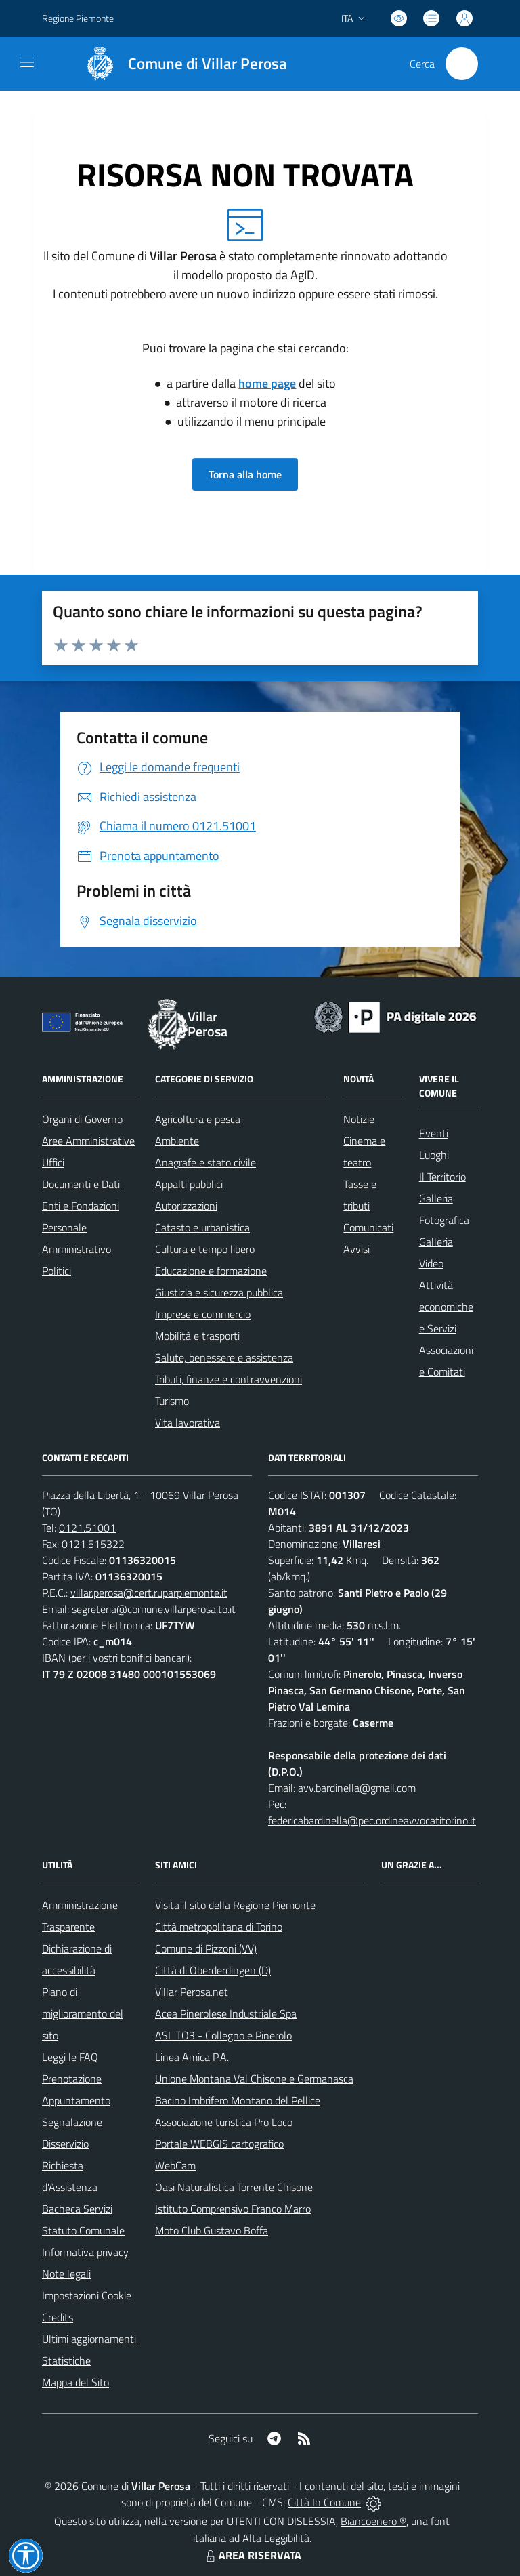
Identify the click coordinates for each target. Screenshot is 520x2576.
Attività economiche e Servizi (446, 1306)
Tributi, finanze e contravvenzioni (228, 1379)
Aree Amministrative (88, 1140)
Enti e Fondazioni (80, 1206)
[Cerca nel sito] (462, 63)
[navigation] (27, 62)
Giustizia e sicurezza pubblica (219, 1292)
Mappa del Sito (75, 2382)
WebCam (175, 2165)
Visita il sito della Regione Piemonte (235, 1905)
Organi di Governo (82, 1119)
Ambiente (177, 1140)
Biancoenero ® (373, 2521)
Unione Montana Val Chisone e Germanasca (254, 2078)
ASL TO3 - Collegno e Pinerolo (223, 2035)
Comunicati (368, 1227)
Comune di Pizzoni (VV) (206, 1948)
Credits (57, 2317)
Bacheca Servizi (77, 2209)
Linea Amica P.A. (192, 2057)
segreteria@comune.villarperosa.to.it (154, 1609)
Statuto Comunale (83, 2230)
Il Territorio (442, 1176)
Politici (56, 1271)
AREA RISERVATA (251, 2555)
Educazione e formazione (211, 1271)
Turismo (172, 1401)
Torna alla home (245, 474)
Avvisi (356, 1249)
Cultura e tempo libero (205, 1249)
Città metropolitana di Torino (218, 1927)
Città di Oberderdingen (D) (213, 1970)
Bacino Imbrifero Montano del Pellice (237, 2100)
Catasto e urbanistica (202, 1227)
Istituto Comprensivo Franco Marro (233, 2209)
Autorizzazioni (186, 1206)
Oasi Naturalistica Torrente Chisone (234, 2187)
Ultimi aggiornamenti (89, 2339)
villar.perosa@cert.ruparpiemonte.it (149, 1593)
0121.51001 (87, 1527)
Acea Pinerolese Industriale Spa (226, 2013)
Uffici (53, 1162)
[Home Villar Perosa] (179, 64)
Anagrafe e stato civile (205, 1162)
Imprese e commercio (203, 1314)
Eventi (433, 1133)
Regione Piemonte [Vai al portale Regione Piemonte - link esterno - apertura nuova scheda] (78, 18)
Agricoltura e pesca (197, 1119)
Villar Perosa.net (191, 1992)
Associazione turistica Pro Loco (223, 2122)
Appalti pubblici (189, 1184)
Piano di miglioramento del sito (82, 2013)
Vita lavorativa (187, 1422)
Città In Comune (324, 2502)
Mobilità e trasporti (197, 1336)
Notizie (358, 1119)
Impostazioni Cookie (86, 2295)
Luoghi (434, 1155)
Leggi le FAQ (70, 2057)
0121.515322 (93, 1544)
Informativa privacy (85, 2252)
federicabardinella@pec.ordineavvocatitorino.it (372, 1820)
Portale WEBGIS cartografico (219, 2143)
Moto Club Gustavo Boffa (211, 2230)
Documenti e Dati (81, 1184)
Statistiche (66, 2360)
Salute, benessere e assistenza (224, 1357)
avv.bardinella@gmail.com (357, 1788)
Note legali (66, 2274)
